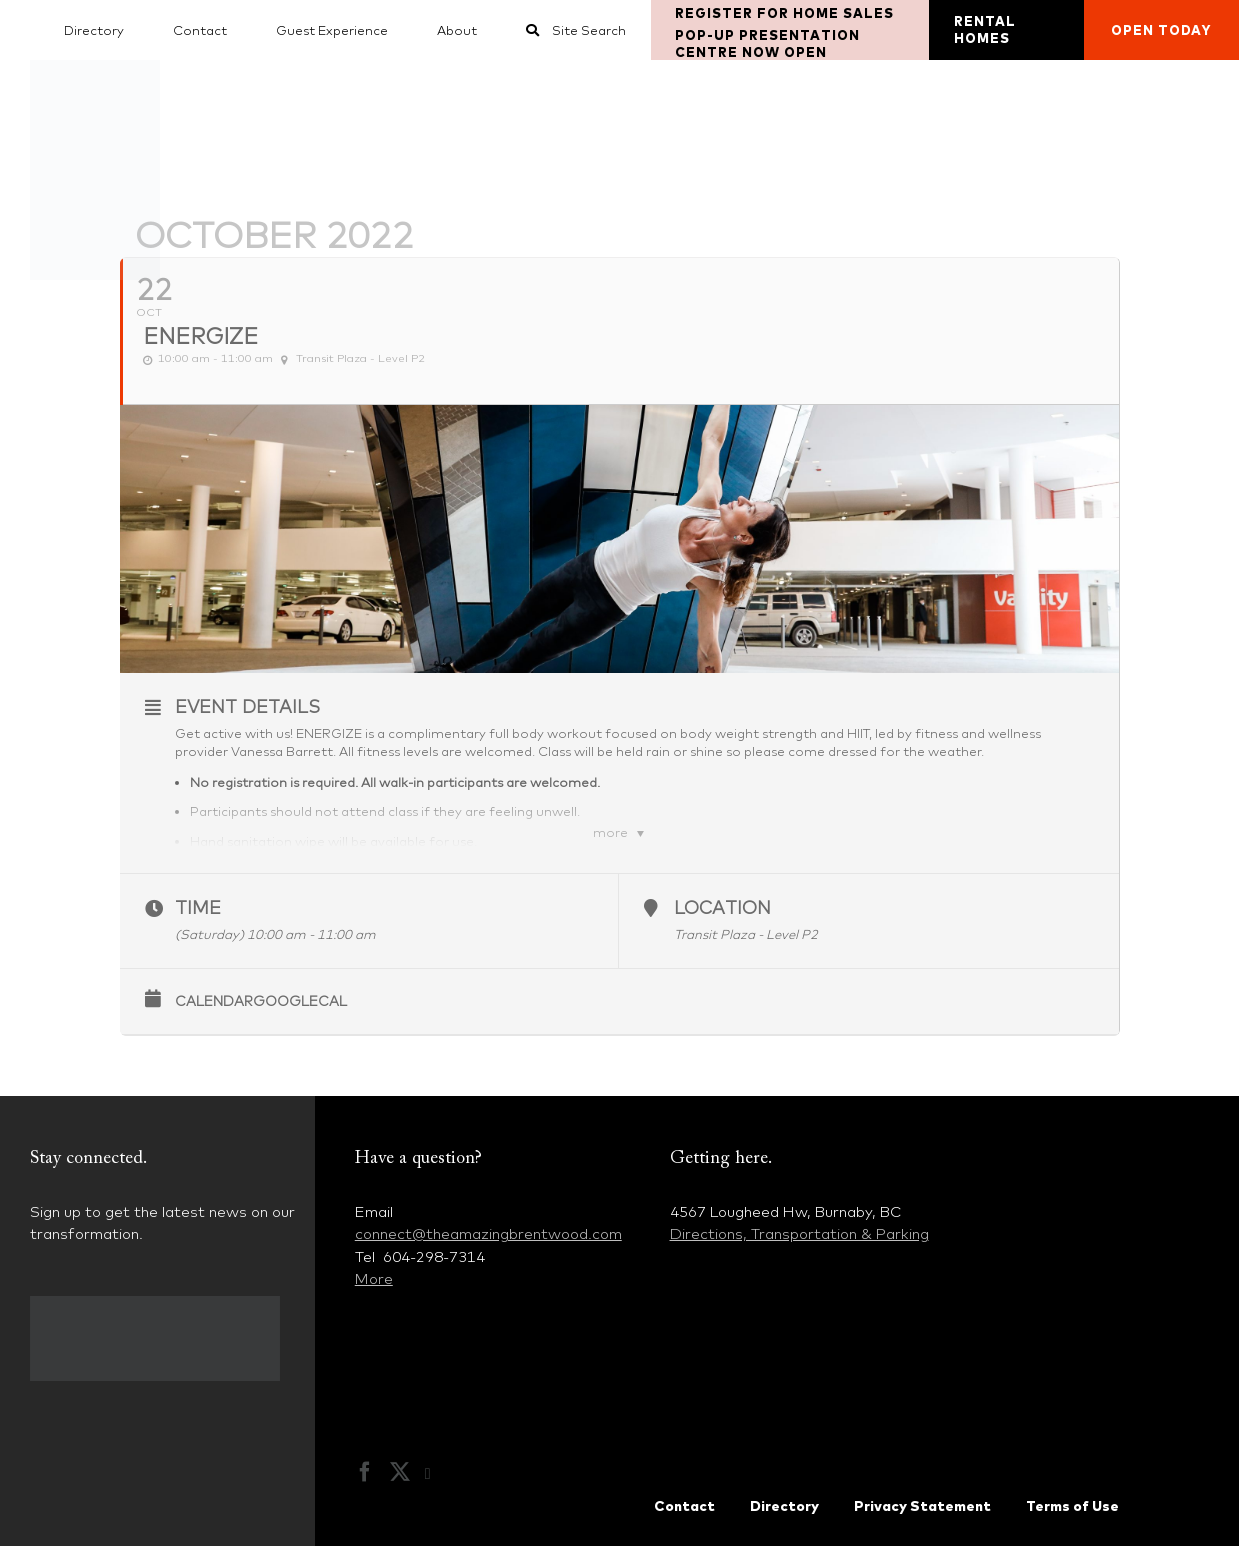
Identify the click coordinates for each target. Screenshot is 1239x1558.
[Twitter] (400, 1484)
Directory (784, 1518)
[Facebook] (365, 1484)
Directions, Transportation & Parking (799, 1245)
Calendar (214, 1013)
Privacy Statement (922, 1518)
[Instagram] (438, 1486)
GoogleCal (300, 1013)
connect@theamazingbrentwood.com (488, 1245)
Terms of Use (1072, 1518)
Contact (684, 1518)
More (374, 1290)
